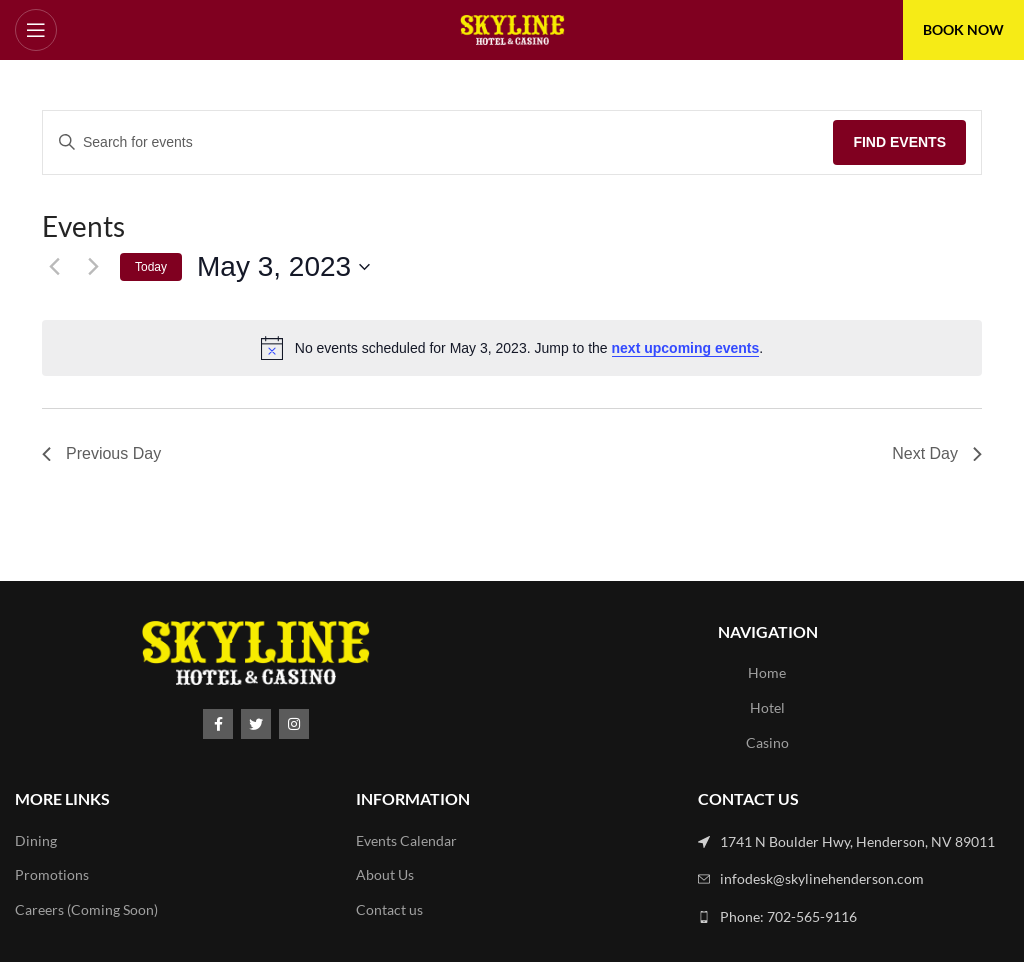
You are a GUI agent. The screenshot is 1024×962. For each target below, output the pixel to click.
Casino (767, 742)
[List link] (853, 842)
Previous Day (101, 453)
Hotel (767, 707)
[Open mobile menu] (36, 30)
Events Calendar (406, 840)
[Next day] (93, 267)
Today (151, 267)
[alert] (512, 348)
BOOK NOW (963, 29)
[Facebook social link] (218, 724)
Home (767, 672)
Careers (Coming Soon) (86, 909)
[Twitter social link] (256, 724)
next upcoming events (686, 348)
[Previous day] (54, 267)
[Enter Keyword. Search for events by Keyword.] (438, 142)
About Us (385, 874)
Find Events (899, 142)
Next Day (937, 453)
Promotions (52, 874)
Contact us (389, 909)
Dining (36, 840)
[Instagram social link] (294, 724)
